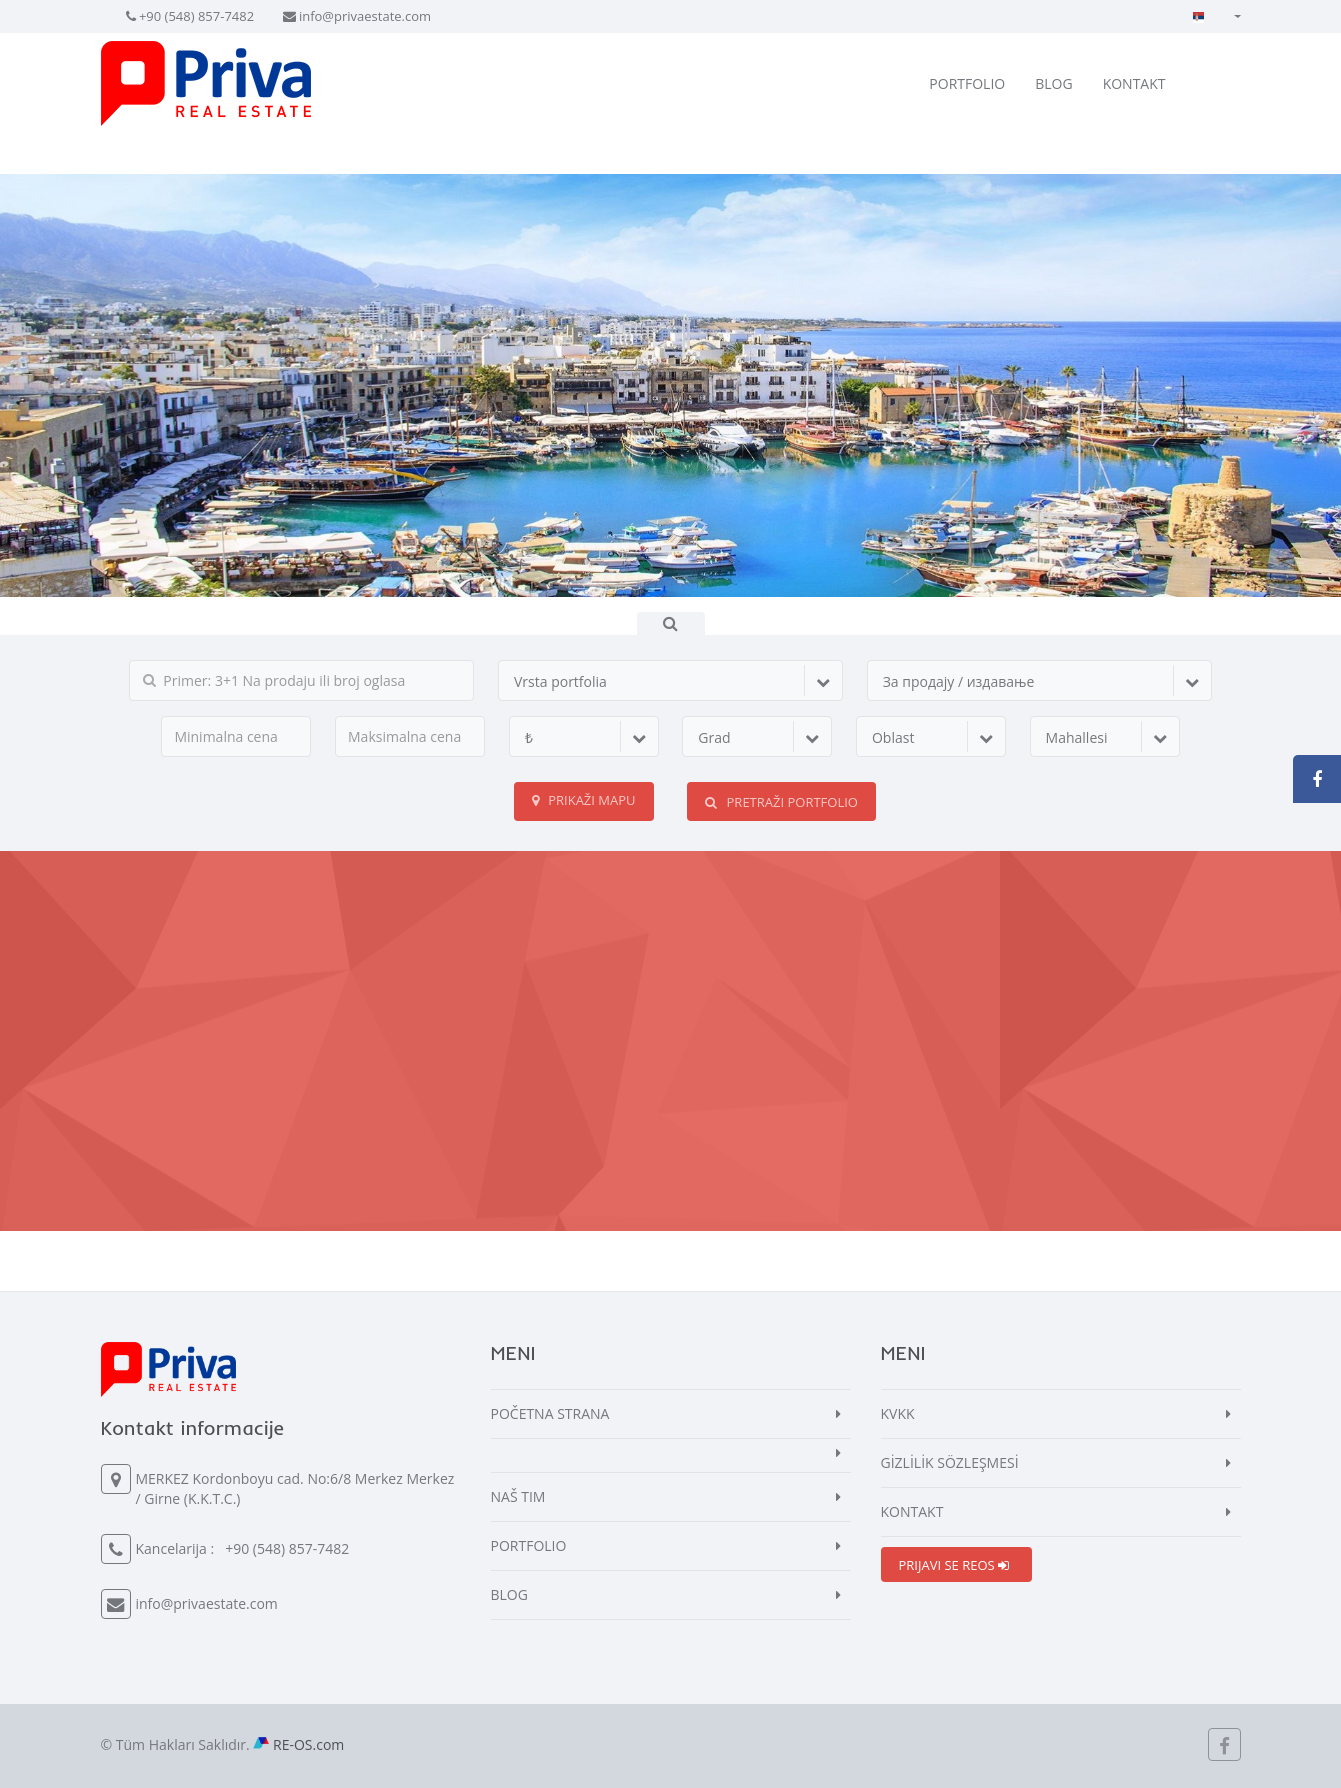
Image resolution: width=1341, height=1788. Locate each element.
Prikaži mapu (584, 800)
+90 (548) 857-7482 (196, 16)
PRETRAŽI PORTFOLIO (781, 802)
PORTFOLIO (967, 83)
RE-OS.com (308, 1744)
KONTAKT (1134, 83)
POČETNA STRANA (550, 1413)
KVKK (898, 1413)
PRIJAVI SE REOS (954, 1565)
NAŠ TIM (518, 1496)
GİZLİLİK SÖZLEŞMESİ (950, 1462)
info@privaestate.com (365, 16)
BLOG (1053, 83)
